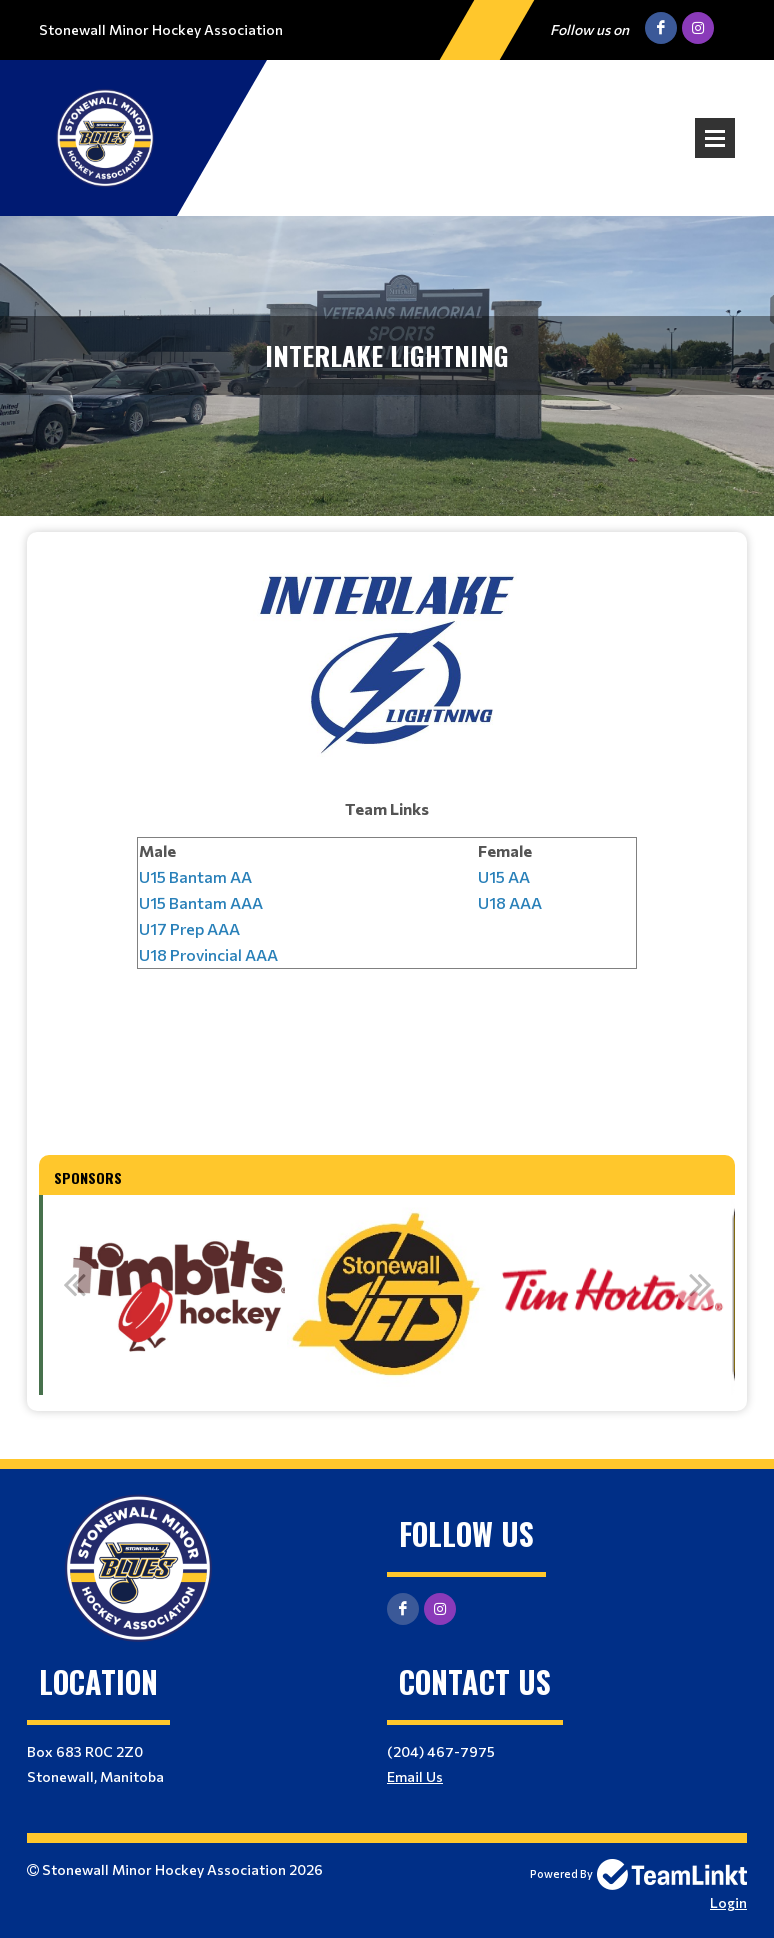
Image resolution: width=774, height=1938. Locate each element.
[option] (165, 1295)
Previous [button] (74, 1284)
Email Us (415, 1776)
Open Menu (715, 138)
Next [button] (700, 1284)
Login (728, 1902)
